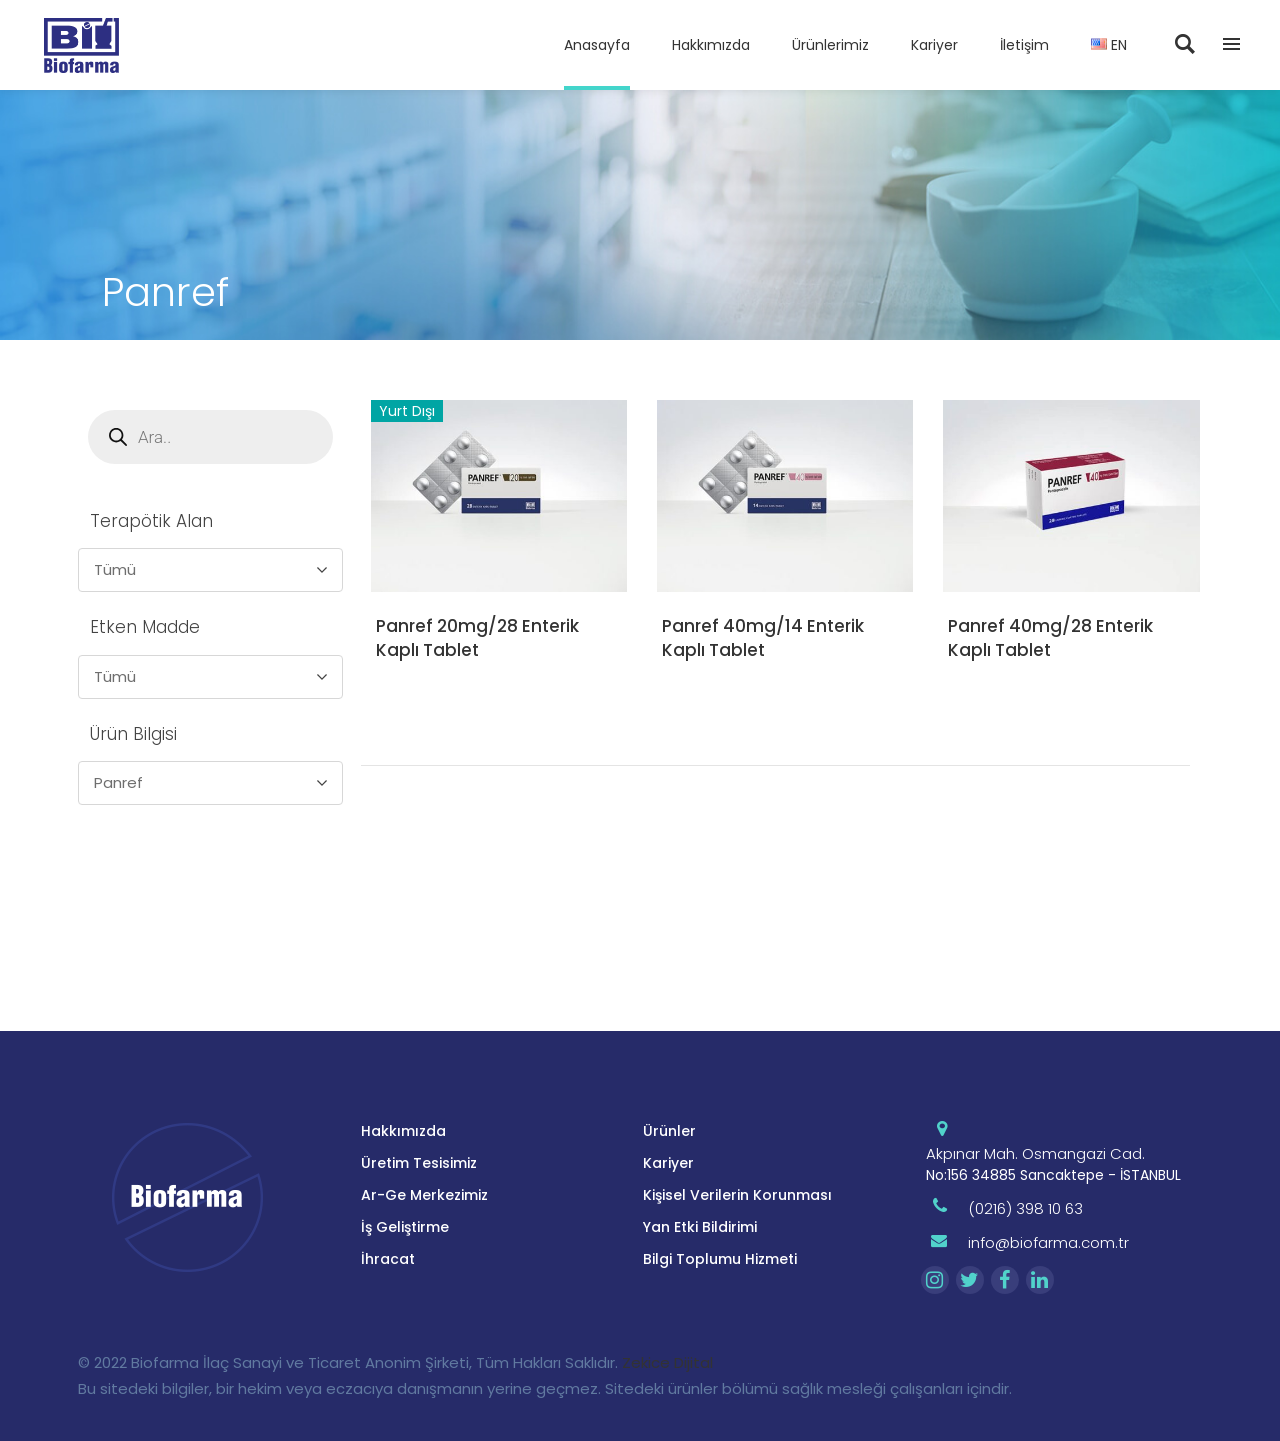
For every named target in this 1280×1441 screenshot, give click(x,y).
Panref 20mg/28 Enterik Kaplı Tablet (477, 638)
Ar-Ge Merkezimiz (424, 1195)
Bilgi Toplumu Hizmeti (720, 1259)
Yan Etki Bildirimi (700, 1227)
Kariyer (668, 1163)
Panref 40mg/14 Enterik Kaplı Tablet (763, 638)
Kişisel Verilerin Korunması (737, 1195)
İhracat (388, 1259)
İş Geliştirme (405, 1227)
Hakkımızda (403, 1131)
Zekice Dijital (667, 1362)
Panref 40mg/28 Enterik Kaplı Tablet (1050, 638)
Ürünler (669, 1131)
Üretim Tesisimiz (419, 1163)
